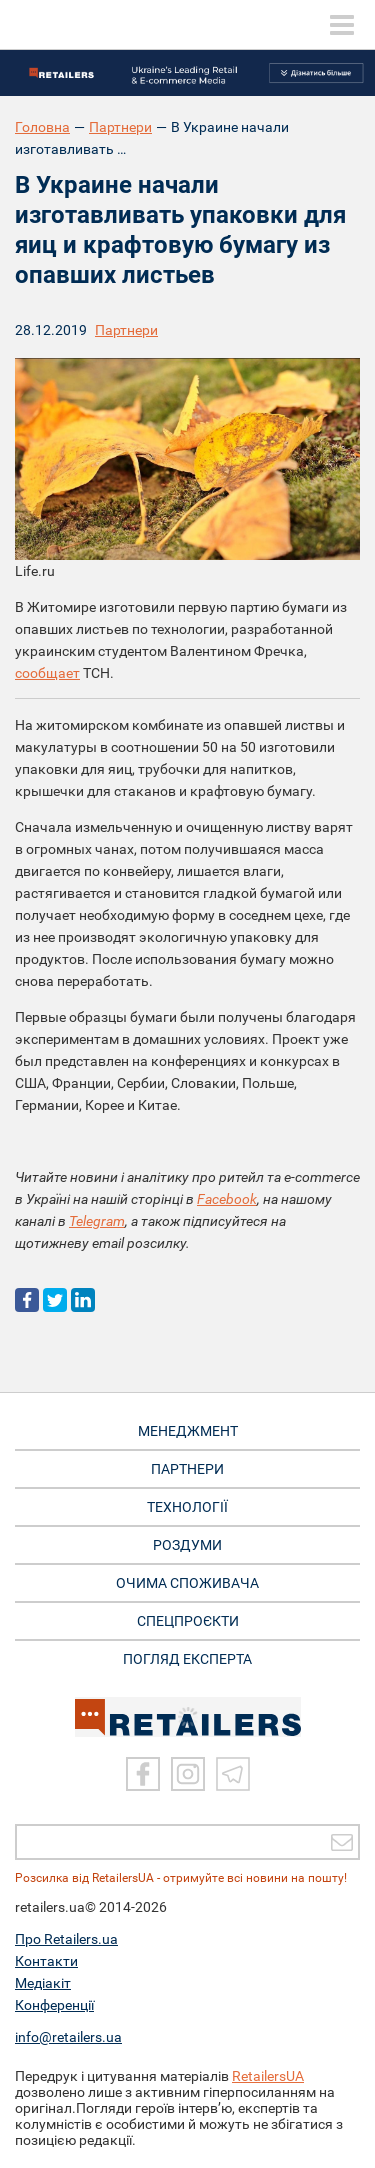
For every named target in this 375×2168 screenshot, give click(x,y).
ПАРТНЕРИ (187, 1469)
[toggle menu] (342, 25)
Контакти (46, 1961)
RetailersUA (268, 2076)
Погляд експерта (187, 1659)
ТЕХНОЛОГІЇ (187, 1507)
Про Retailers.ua (66, 1939)
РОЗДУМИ (187, 1545)
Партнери (120, 127)
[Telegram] (233, 1774)
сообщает (47, 673)
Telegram (97, 1221)
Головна (42, 127)
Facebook (227, 1199)
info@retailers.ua (68, 2037)
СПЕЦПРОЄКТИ (188, 1621)
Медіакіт (43, 1983)
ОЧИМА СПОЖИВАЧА (187, 1583)
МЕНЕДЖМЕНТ (188, 1431)
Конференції (54, 2005)
